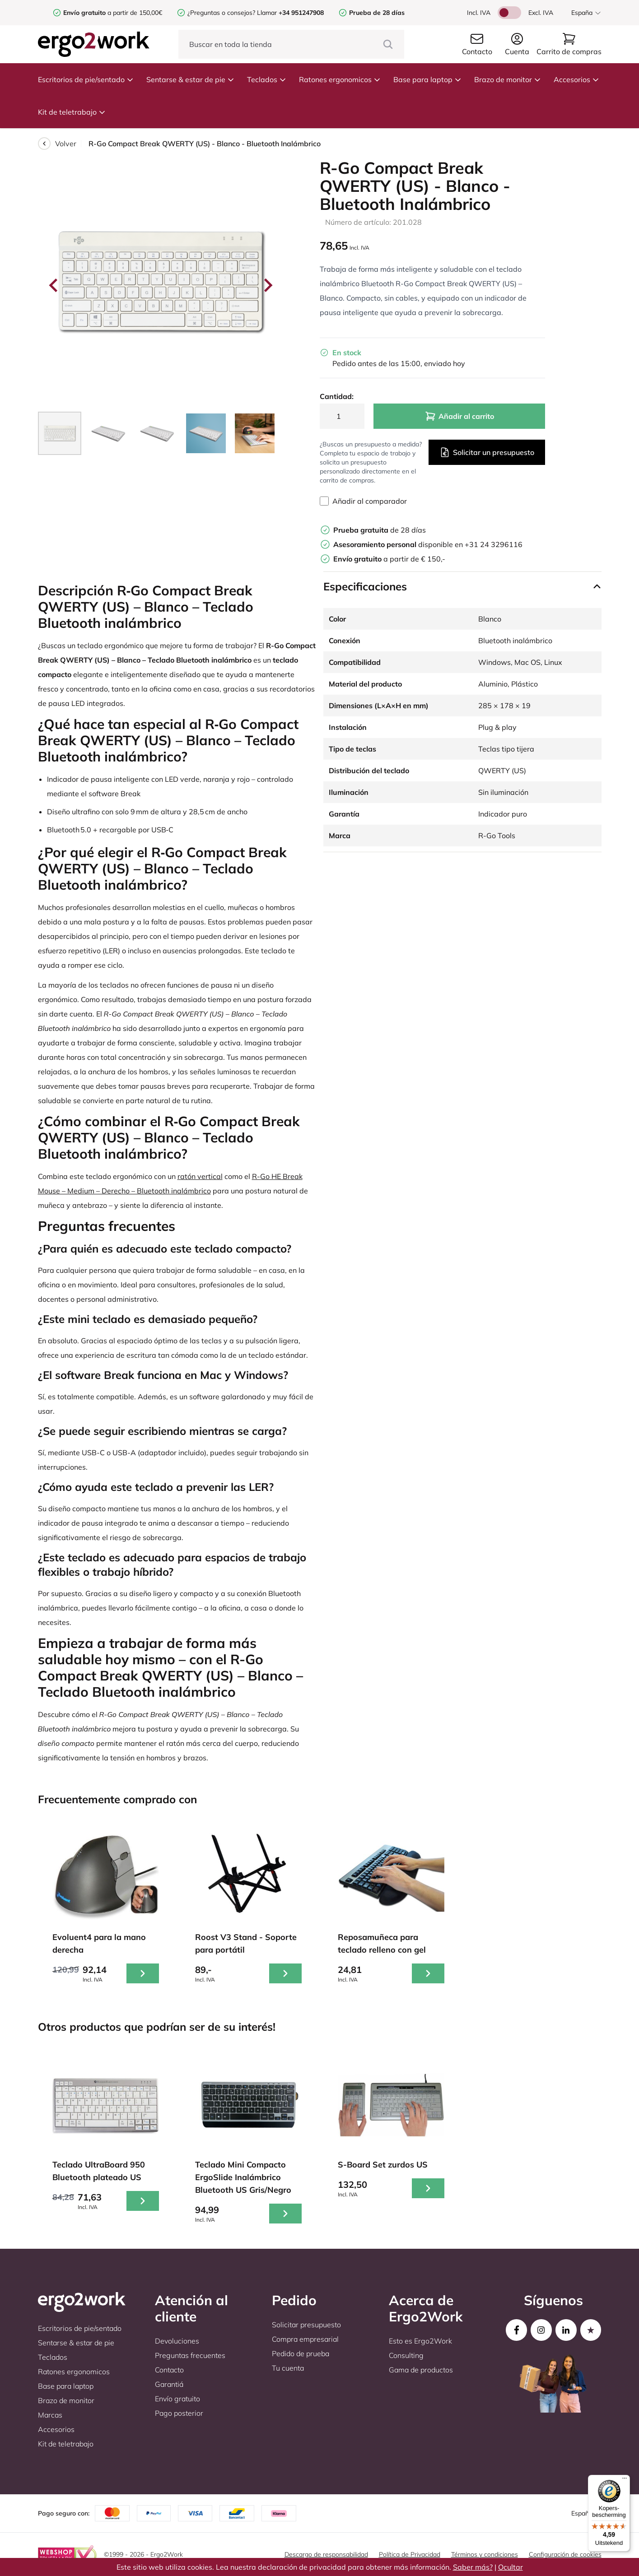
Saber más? (473, 2566)
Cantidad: (337, 396)
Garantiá (169, 2384)
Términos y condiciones (484, 2554)
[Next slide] (267, 285)
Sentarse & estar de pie (190, 79)
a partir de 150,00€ (112, 13)
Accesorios (576, 79)
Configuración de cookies (565, 2554)
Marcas (50, 2414)
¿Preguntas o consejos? (221, 13)
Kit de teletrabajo (72, 111)
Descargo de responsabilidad (326, 2554)
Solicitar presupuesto (306, 2324)
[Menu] (624, 2480)
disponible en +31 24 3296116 (427, 544)
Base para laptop (427, 79)
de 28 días (379, 529)
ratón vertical (200, 1176)
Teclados (266, 79)
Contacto (169, 2369)
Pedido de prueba (300, 2353)
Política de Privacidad (409, 2554)
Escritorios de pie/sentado (86, 79)
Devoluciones (177, 2340)
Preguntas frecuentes (190, 2355)
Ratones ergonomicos (340, 79)
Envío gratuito (177, 2398)
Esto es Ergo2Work (420, 2340)
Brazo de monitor (507, 79)
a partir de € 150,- (389, 558)
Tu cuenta (288, 2367)
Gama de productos (421, 2369)
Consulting (406, 2355)
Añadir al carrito (459, 416)
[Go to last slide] (54, 285)
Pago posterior (179, 2413)
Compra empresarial (305, 2339)
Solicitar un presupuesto (486, 452)
